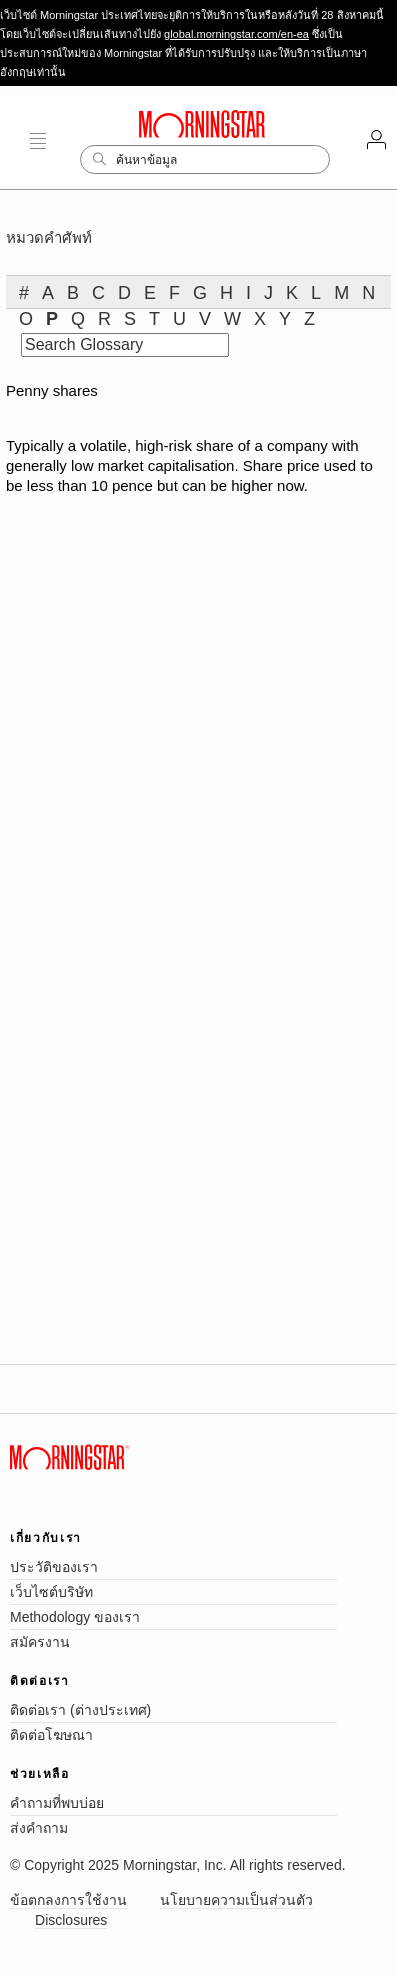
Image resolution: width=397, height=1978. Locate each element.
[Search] (205, 159)
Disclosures (71, 1920)
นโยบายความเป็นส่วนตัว (236, 1900)
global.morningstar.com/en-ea (236, 34)
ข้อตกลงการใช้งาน (68, 1900)
